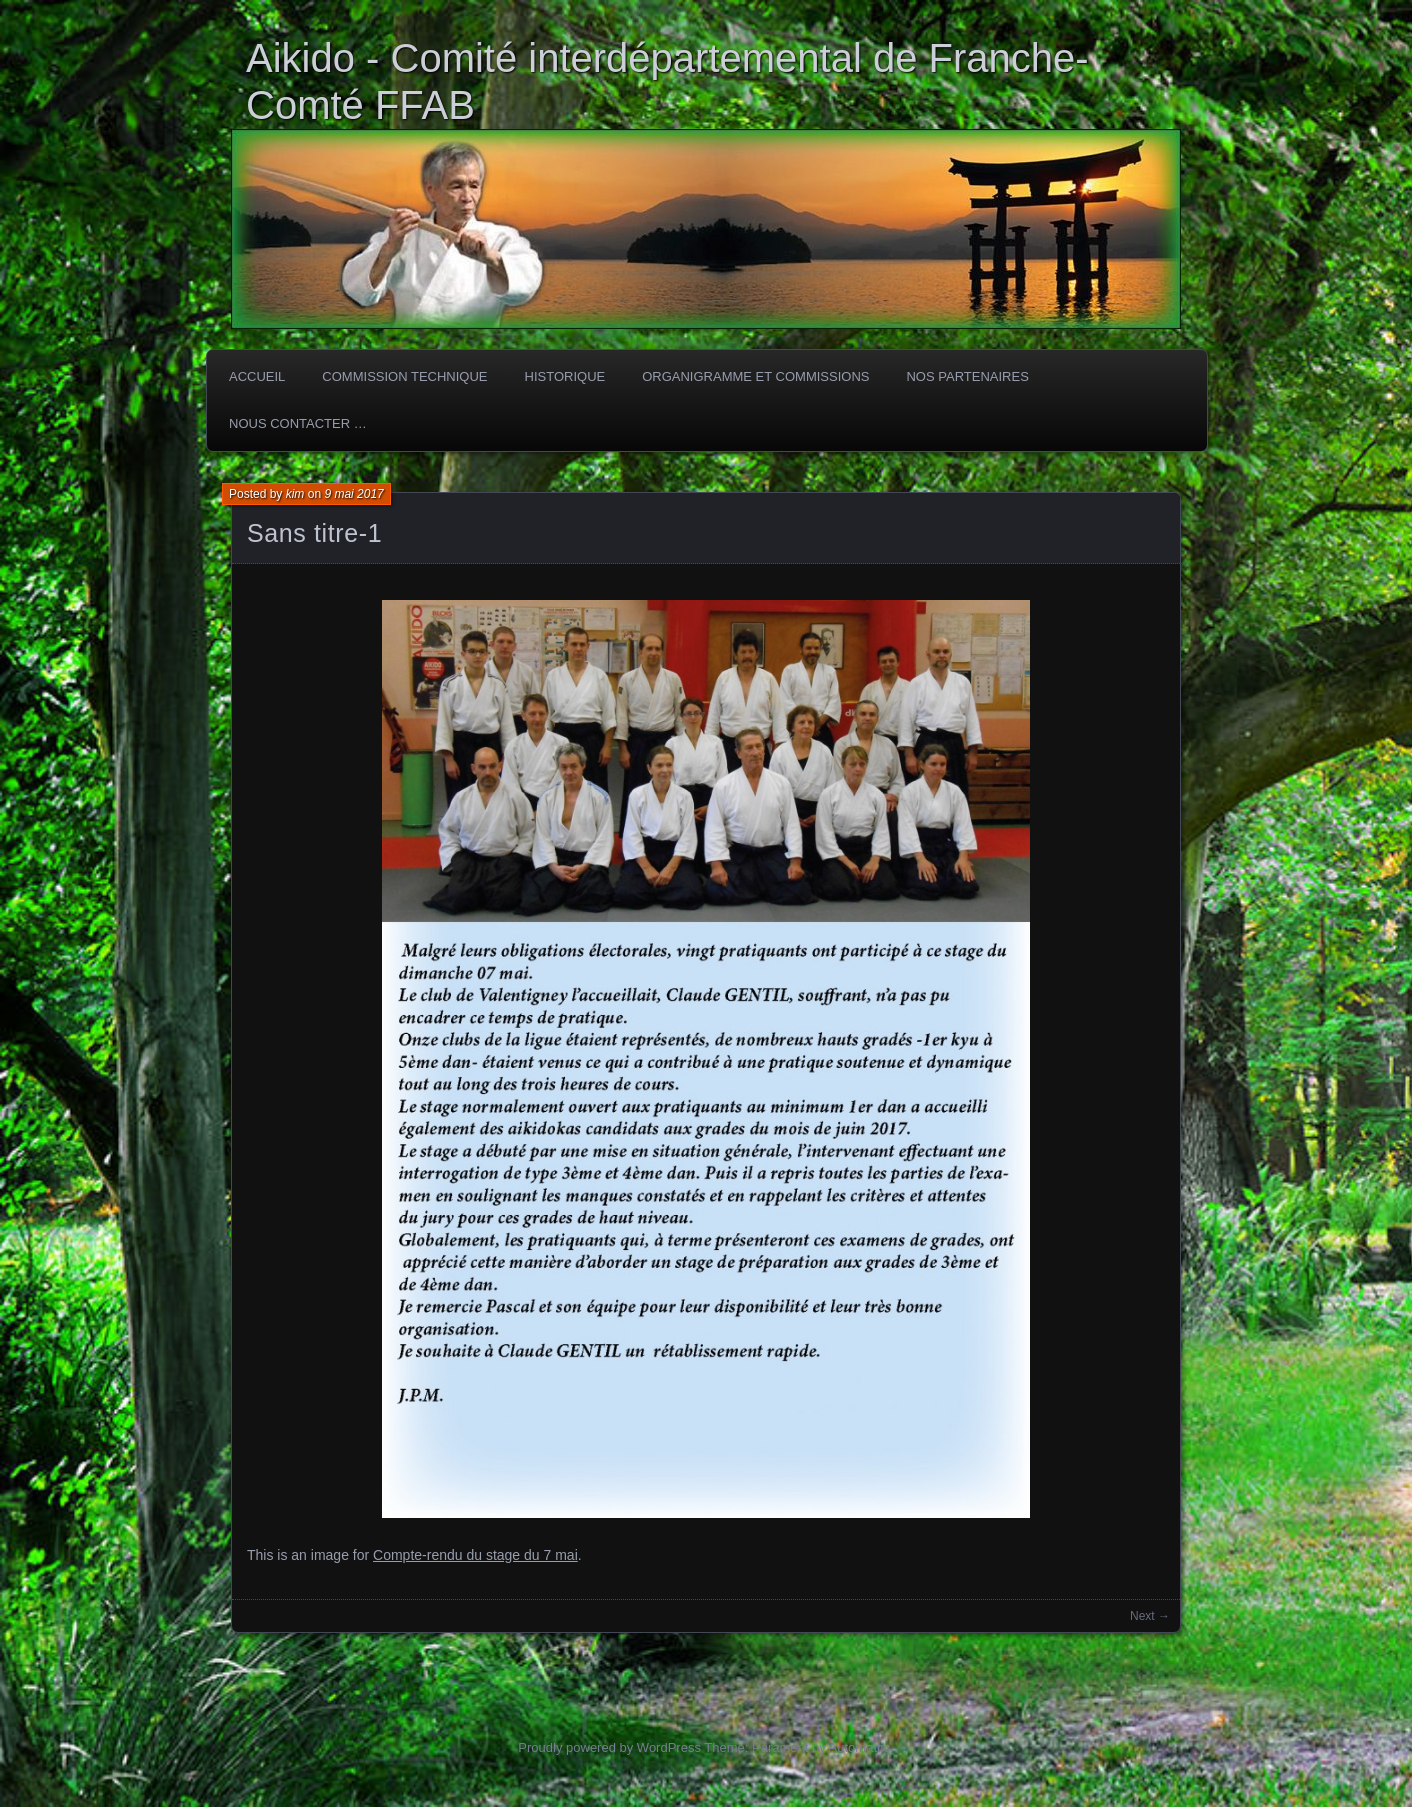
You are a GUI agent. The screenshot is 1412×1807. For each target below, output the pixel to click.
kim (295, 494)
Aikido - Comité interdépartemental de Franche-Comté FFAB (667, 81)
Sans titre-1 (314, 533)
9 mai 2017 (353, 494)
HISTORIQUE (565, 376)
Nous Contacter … (298, 423)
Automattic (859, 1747)
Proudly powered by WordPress (609, 1747)
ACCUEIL (257, 376)
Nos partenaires (967, 376)
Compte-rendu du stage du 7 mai (475, 1555)
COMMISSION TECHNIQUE (404, 376)
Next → (1150, 1616)
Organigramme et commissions (755, 376)
